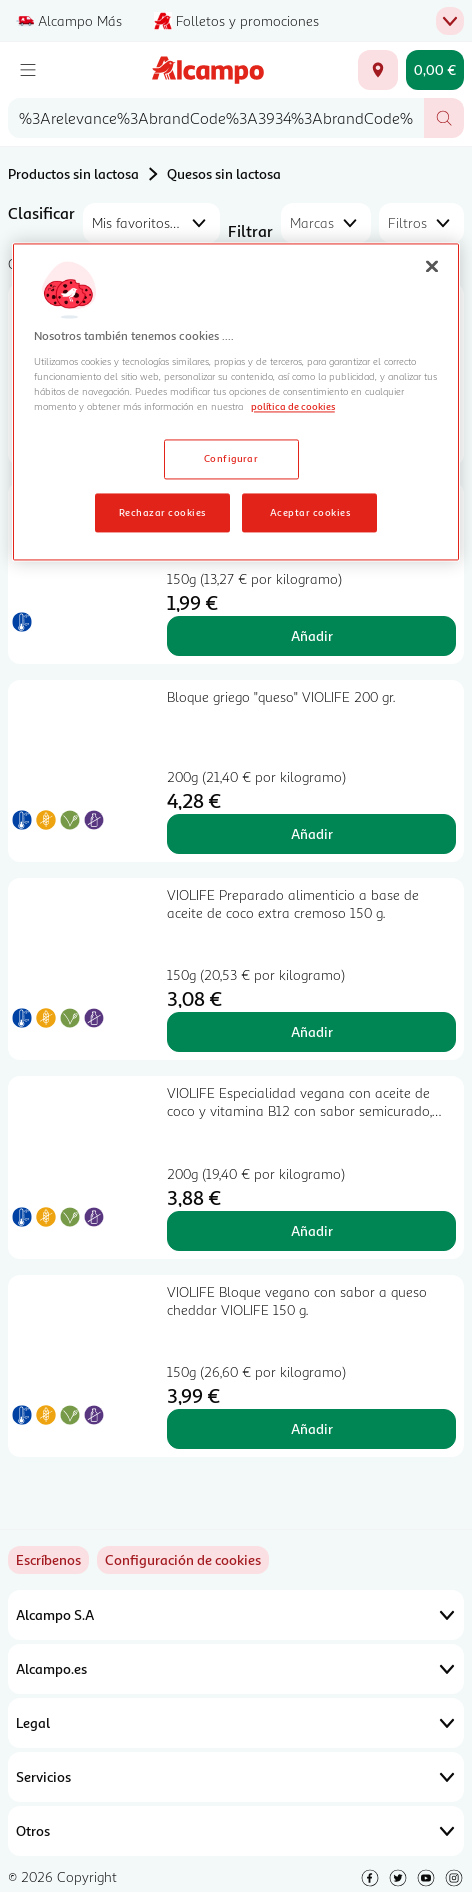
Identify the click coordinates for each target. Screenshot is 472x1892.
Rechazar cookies (162, 512)
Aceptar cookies (310, 512)
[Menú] (28, 70)
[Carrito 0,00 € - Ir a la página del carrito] (435, 70)
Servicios (236, 1777)
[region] (236, 402)
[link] (183, 1560)
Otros (236, 1831)
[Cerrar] (432, 266)
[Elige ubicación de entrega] (378, 70)
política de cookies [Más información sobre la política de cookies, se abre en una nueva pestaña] (293, 406)
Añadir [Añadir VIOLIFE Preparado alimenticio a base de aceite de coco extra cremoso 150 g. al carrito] (312, 1031)
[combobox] (216, 118)
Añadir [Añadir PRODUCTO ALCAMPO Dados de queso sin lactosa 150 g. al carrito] (312, 635)
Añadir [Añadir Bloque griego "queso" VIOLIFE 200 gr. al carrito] (312, 833)
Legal (236, 1723)
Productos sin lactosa (73, 173)
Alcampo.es (236, 1669)
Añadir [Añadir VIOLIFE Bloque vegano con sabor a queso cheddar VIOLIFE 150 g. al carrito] (312, 1428)
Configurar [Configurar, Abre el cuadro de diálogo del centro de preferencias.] (231, 458)
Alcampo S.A (236, 1615)
